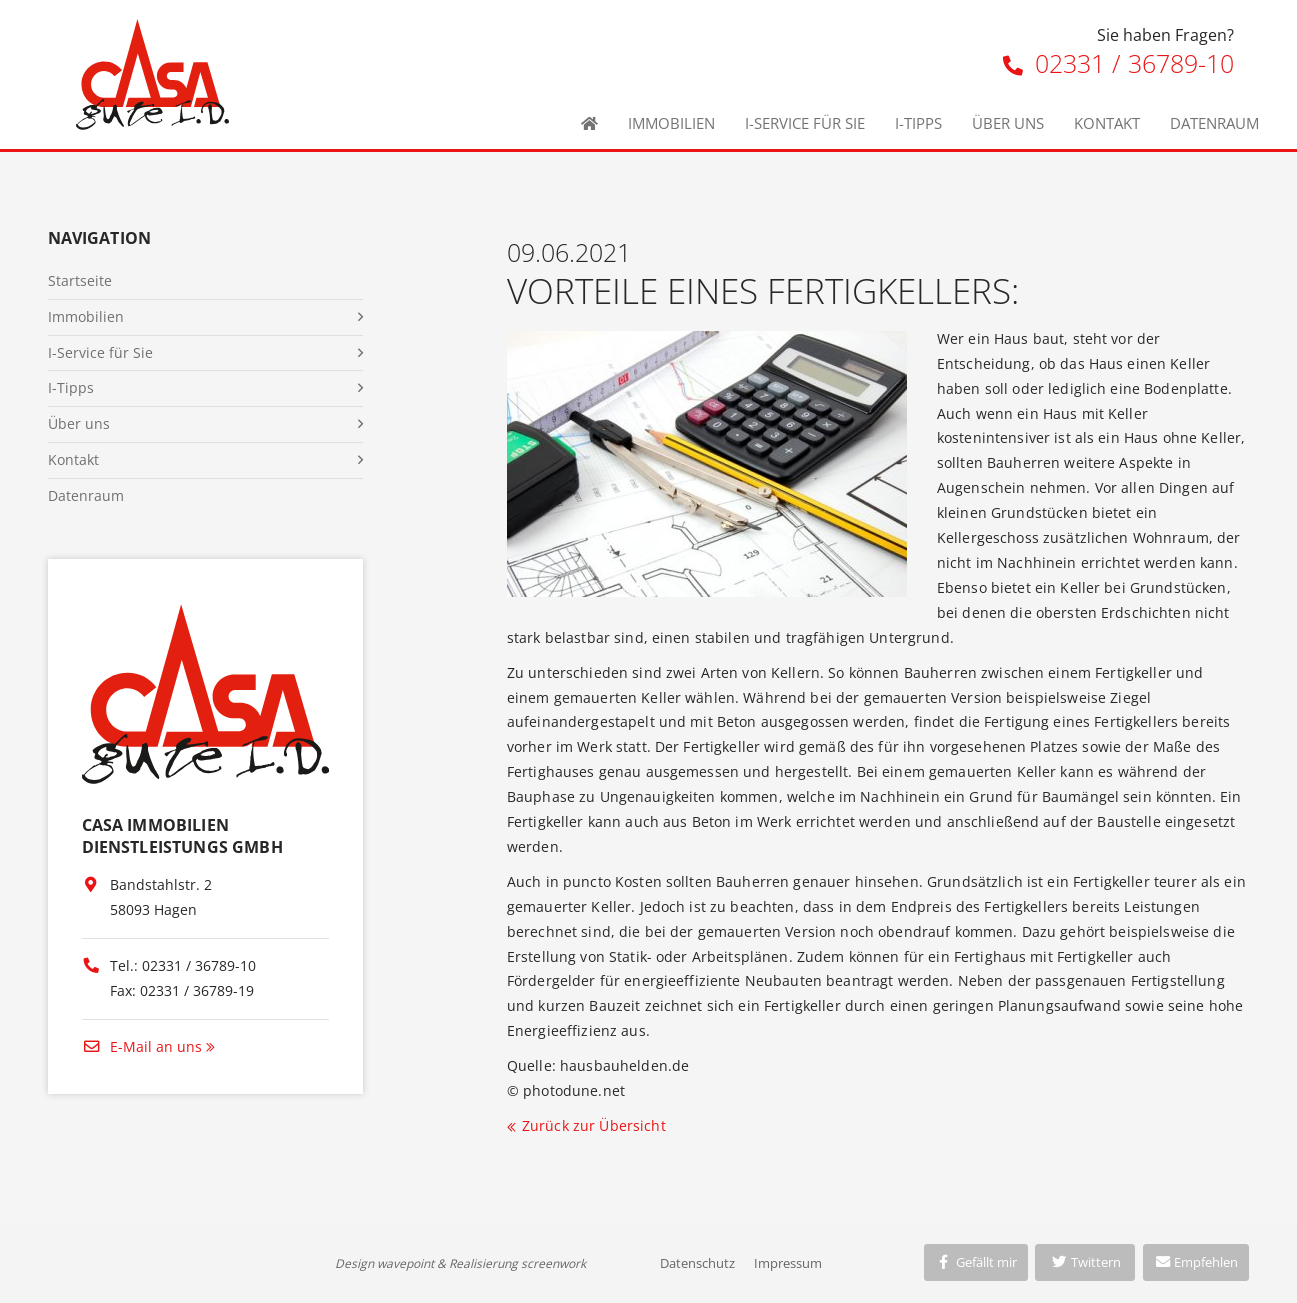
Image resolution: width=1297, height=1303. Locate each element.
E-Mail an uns (142, 1046)
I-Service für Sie (805, 123)
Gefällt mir (976, 1262)
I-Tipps (918, 123)
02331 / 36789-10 (1118, 63)
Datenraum (1214, 123)
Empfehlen (1196, 1262)
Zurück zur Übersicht (594, 1125)
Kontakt (1107, 123)
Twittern (1085, 1262)
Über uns (1008, 123)
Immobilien (671, 123)
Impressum (788, 1263)
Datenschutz (697, 1263)
